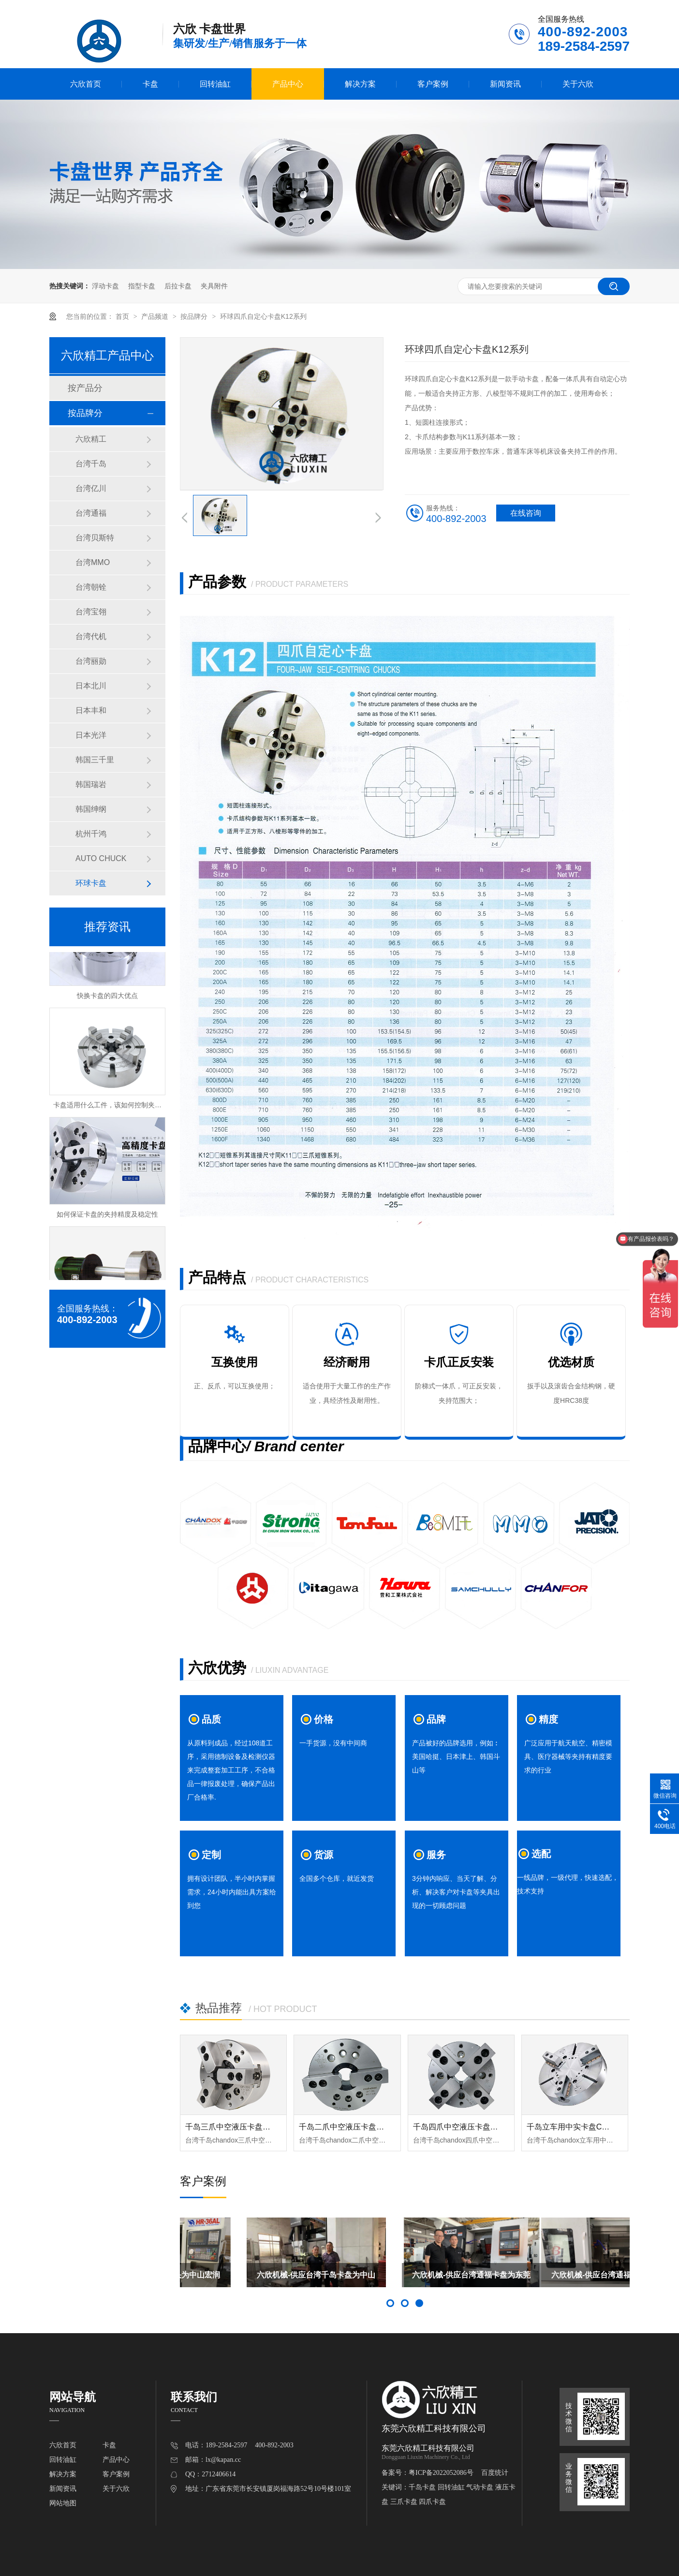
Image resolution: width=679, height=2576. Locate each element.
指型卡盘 (141, 286)
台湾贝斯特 (94, 538)
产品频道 (155, 316)
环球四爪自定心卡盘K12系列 (263, 316)
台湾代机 (90, 636)
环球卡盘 (90, 883)
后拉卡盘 (178, 286)
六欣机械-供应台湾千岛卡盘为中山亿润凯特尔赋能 (404, 2279)
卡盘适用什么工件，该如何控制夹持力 (110, 1107)
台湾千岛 (90, 464)
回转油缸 (215, 84)
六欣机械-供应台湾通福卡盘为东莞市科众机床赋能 (560, 2279)
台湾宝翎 (90, 612)
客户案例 (432, 84)
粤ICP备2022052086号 (441, 2472)
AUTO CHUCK (101, 858)
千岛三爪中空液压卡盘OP (229, 2127)
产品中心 (287, 84)
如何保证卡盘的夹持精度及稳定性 (107, 1217)
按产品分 (85, 388)
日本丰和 (90, 710)
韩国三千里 (94, 760)
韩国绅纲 (90, 809)
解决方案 (360, 84)
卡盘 (150, 84)
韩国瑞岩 (90, 784)
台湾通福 (90, 513)
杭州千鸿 (90, 834)
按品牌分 (194, 316)
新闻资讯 (505, 84)
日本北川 (90, 686)
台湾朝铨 (90, 587)
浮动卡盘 (105, 286)
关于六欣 (577, 84)
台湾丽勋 (90, 661)
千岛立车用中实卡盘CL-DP (573, 2127)
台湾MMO (92, 562)
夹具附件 (214, 286)
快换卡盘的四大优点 (107, 998)
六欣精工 (90, 439)
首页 (123, 316)
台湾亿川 (90, 488)
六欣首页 (85, 84)
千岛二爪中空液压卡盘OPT (345, 2127)
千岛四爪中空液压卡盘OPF (459, 2127)
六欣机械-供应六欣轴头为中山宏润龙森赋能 (249, 2279)
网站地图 (62, 2503)
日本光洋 (90, 735)
